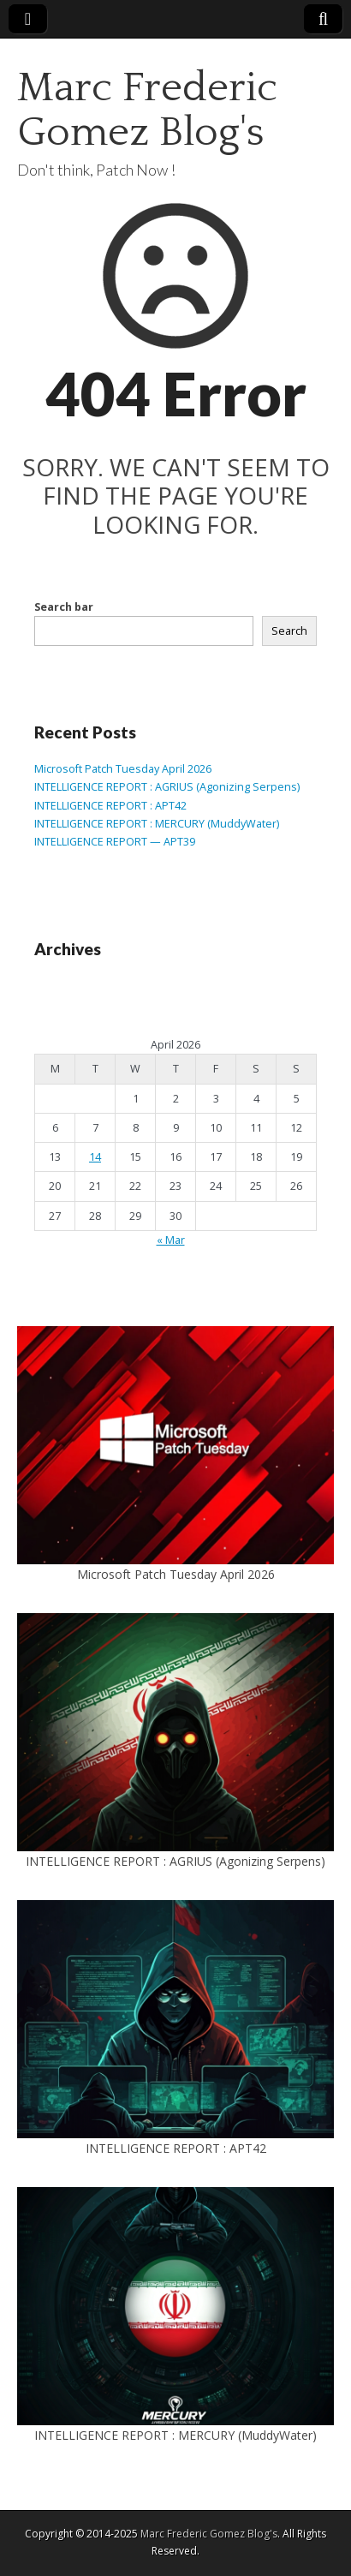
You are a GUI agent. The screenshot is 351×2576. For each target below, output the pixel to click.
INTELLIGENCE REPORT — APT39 (114, 841)
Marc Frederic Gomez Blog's (147, 110)
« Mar (171, 1240)
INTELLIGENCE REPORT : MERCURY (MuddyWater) (156, 823)
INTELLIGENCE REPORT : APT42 (110, 805)
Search (289, 631)
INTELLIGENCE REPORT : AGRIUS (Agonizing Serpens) (167, 787)
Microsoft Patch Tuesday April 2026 (122, 769)
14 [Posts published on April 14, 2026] (95, 1157)
